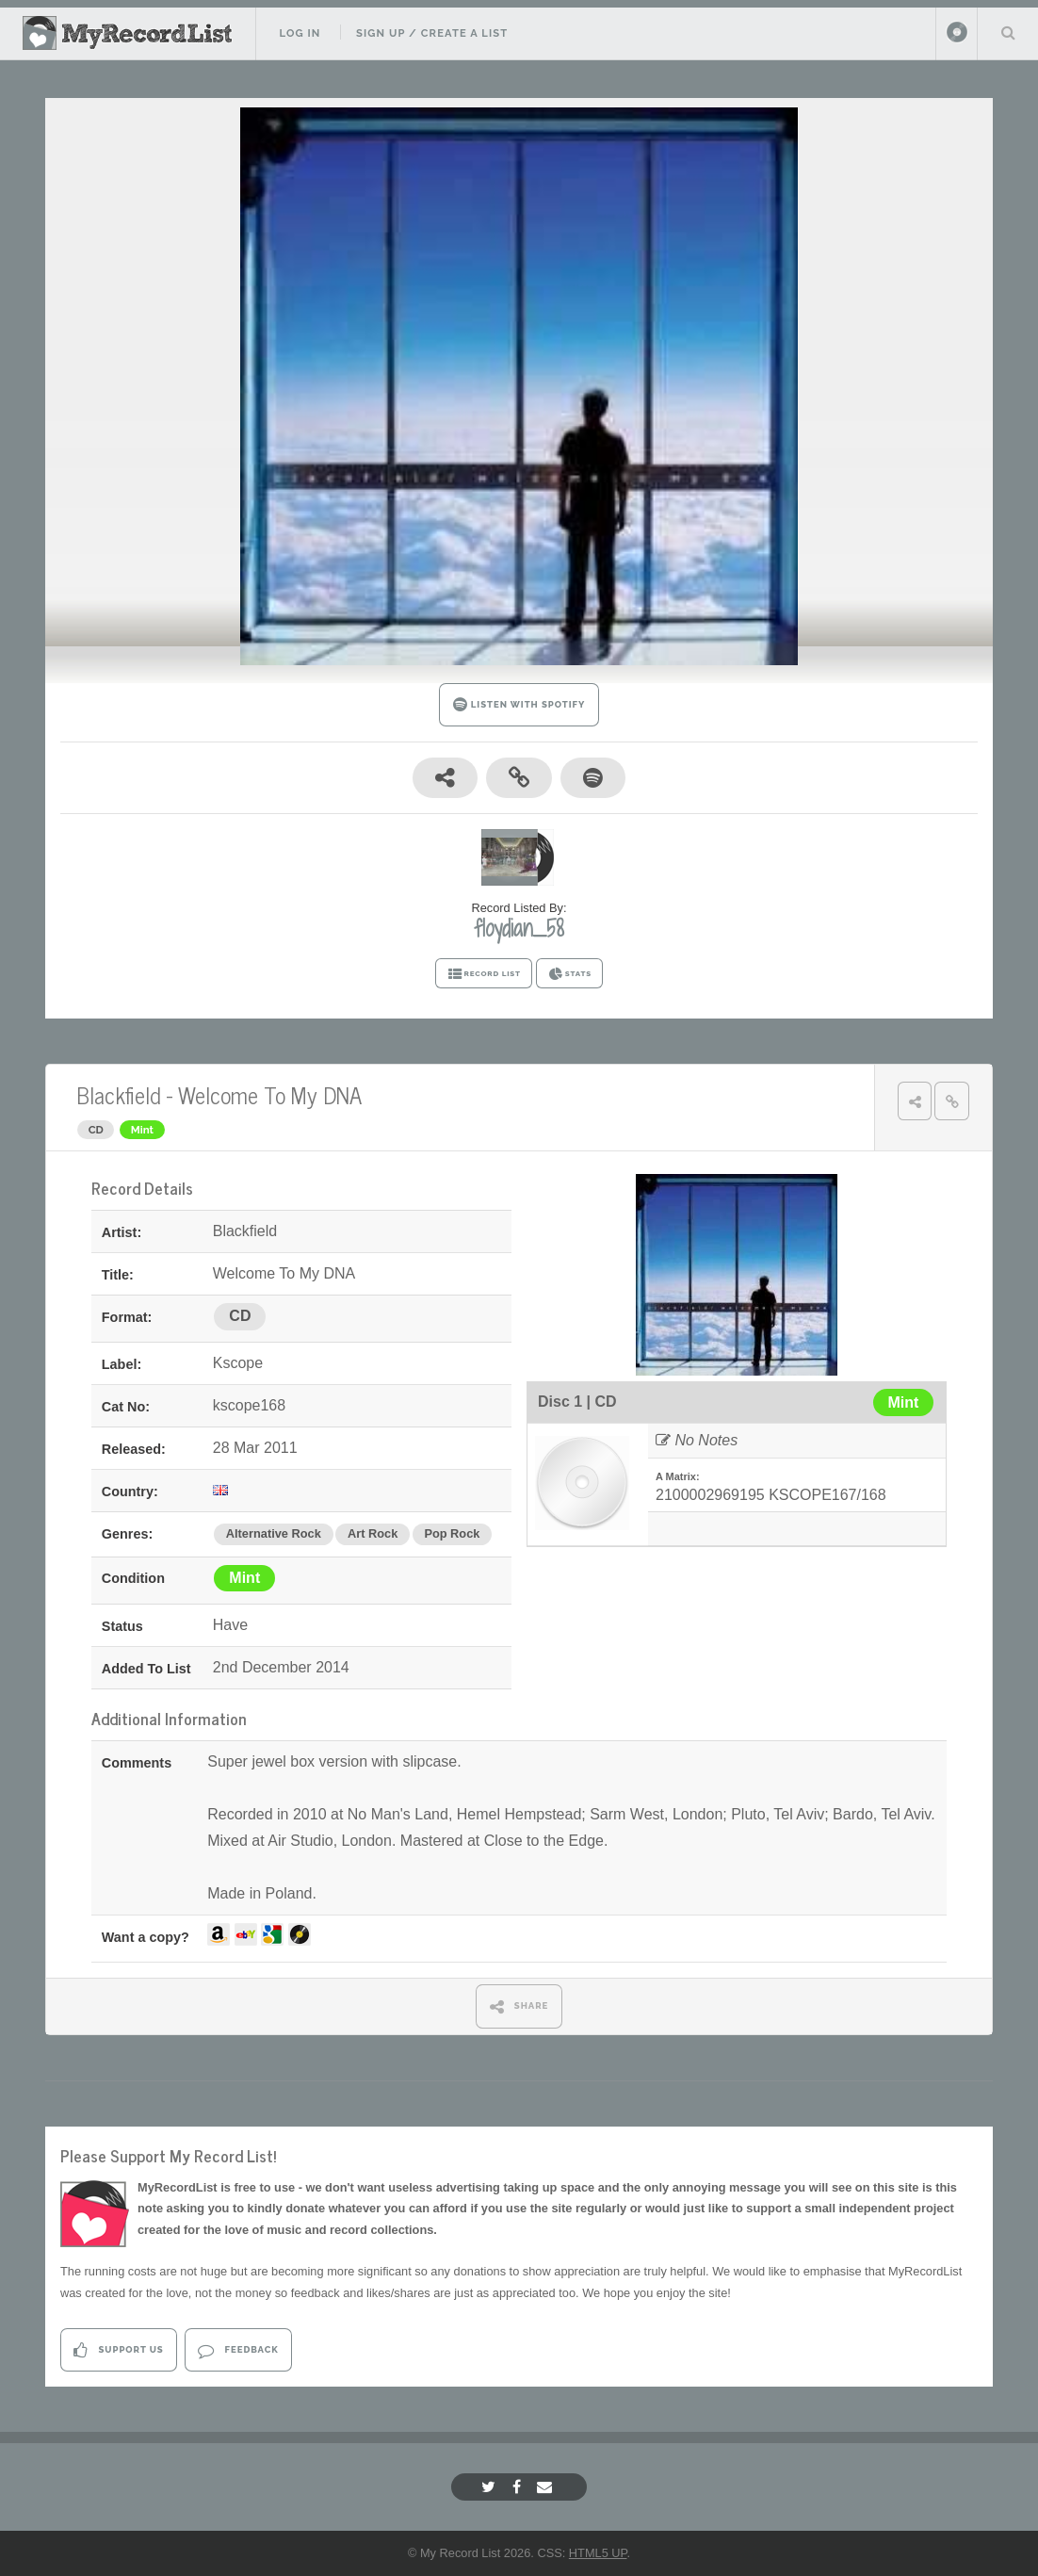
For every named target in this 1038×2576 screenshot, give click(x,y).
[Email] (547, 2487)
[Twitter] (490, 2487)
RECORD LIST (483, 974)
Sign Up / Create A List (432, 33)
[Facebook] (519, 2487)
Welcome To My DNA (270, 1094)
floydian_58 (519, 928)
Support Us (118, 2350)
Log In (299, 33)
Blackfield (118, 1094)
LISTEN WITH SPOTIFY (519, 704)
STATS (569, 974)
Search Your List (1008, 32)
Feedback (238, 2350)
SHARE (519, 2006)
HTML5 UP (598, 2553)
